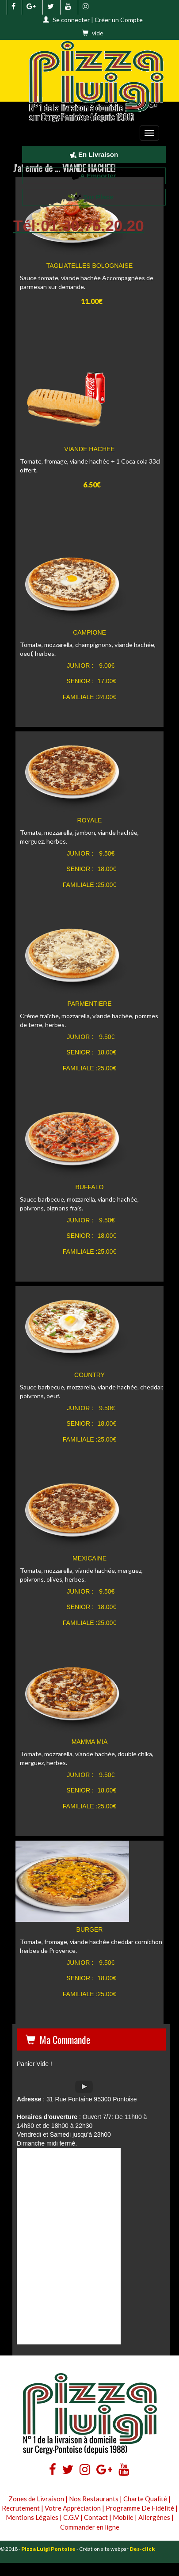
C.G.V (71, 2517)
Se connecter (71, 19)
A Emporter (94, 175)
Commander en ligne (89, 2527)
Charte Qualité (145, 2499)
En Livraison (94, 154)
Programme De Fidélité (140, 2508)
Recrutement (21, 2508)
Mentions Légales (32, 2517)
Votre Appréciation (73, 2508)
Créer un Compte (119, 19)
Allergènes (154, 2517)
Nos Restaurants (93, 2499)
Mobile (123, 2517)
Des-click (142, 2549)
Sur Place (94, 197)
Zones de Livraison (36, 2499)
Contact (96, 2517)
